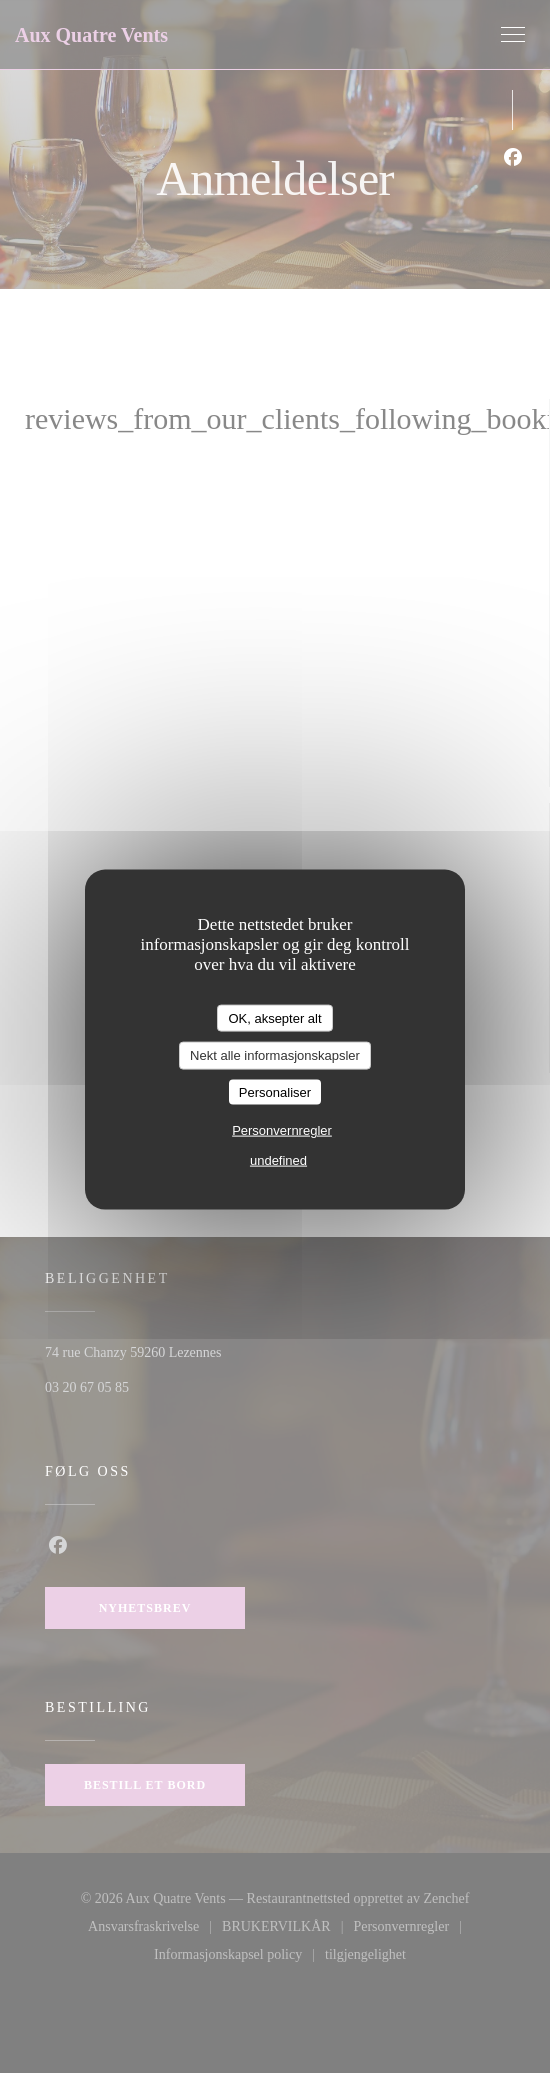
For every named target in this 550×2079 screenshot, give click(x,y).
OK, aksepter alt (274, 1017)
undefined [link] (278, 1160)
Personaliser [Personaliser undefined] (275, 1091)
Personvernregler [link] (282, 1130)
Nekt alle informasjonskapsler (275, 1055)
